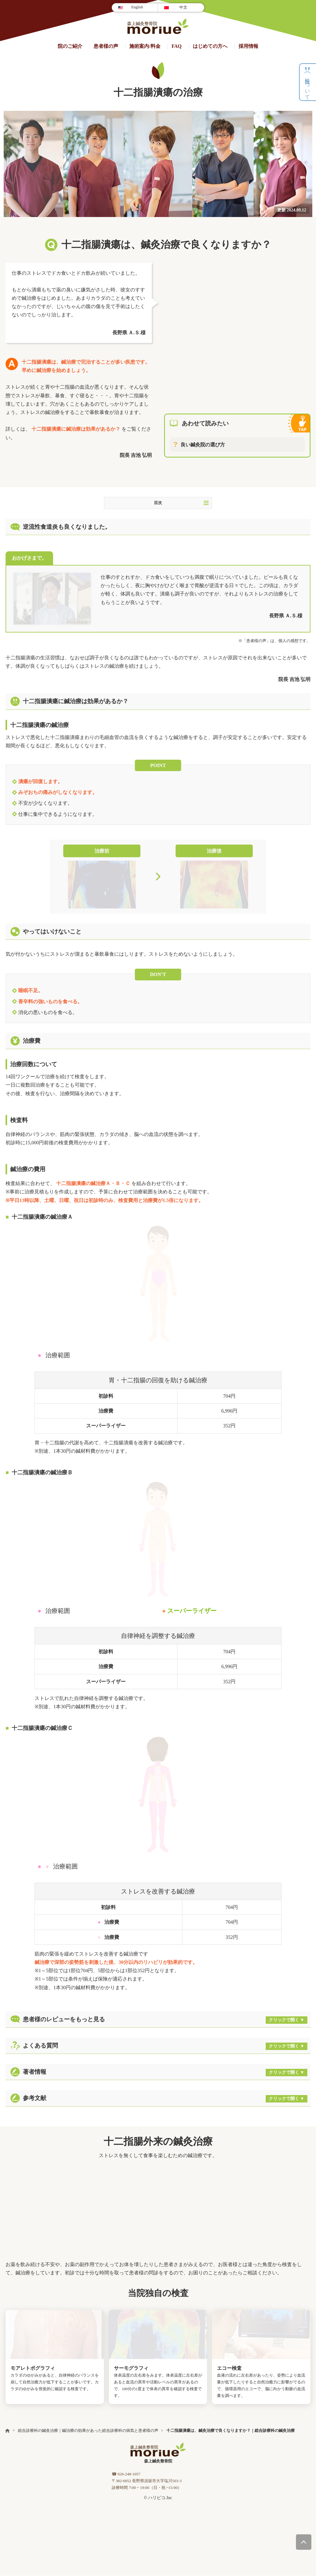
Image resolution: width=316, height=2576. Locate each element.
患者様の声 (106, 46)
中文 (183, 7)
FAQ (177, 46)
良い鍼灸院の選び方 (203, 445)
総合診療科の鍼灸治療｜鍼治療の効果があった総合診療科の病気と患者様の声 (88, 2431)
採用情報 (248, 46)
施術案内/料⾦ (144, 46)
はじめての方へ (210, 46)
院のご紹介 (70, 46)
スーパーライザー (192, 1611)
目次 (181, 503)
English (137, 7)
